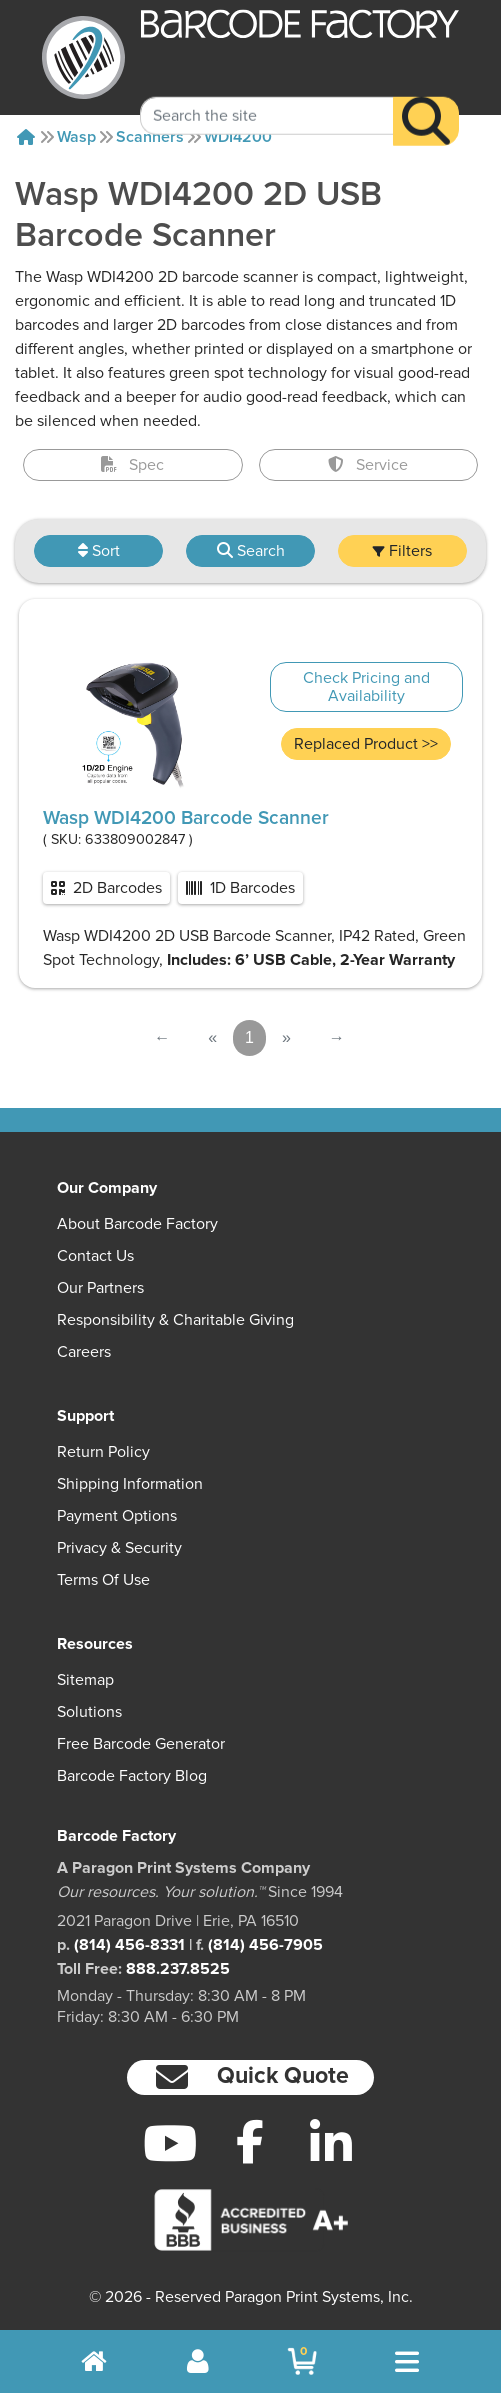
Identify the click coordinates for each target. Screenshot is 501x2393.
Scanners (150, 137)
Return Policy (103, 1452)
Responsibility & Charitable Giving (175, 1320)
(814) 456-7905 (265, 1945)
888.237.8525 (178, 1969)
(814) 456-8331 (129, 1945)
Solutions (89, 1712)
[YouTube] (170, 2143)
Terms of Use (103, 1580)
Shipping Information (130, 1484)
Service (368, 465)
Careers (84, 1352)
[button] (251, 2077)
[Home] (26, 137)
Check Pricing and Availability (366, 687)
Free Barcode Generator (141, 1744)
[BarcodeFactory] (84, 57)
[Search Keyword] (267, 92)
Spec (132, 465)
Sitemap (85, 1680)
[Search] (426, 98)
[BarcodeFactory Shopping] (302, 2361)
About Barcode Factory (137, 1224)
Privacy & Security (119, 1548)
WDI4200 (238, 137)
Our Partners (100, 1288)
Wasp (76, 137)
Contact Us (95, 1256)
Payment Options (117, 1516)
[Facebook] (250, 2141)
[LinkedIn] (331, 2143)
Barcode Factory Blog (132, 1776)
